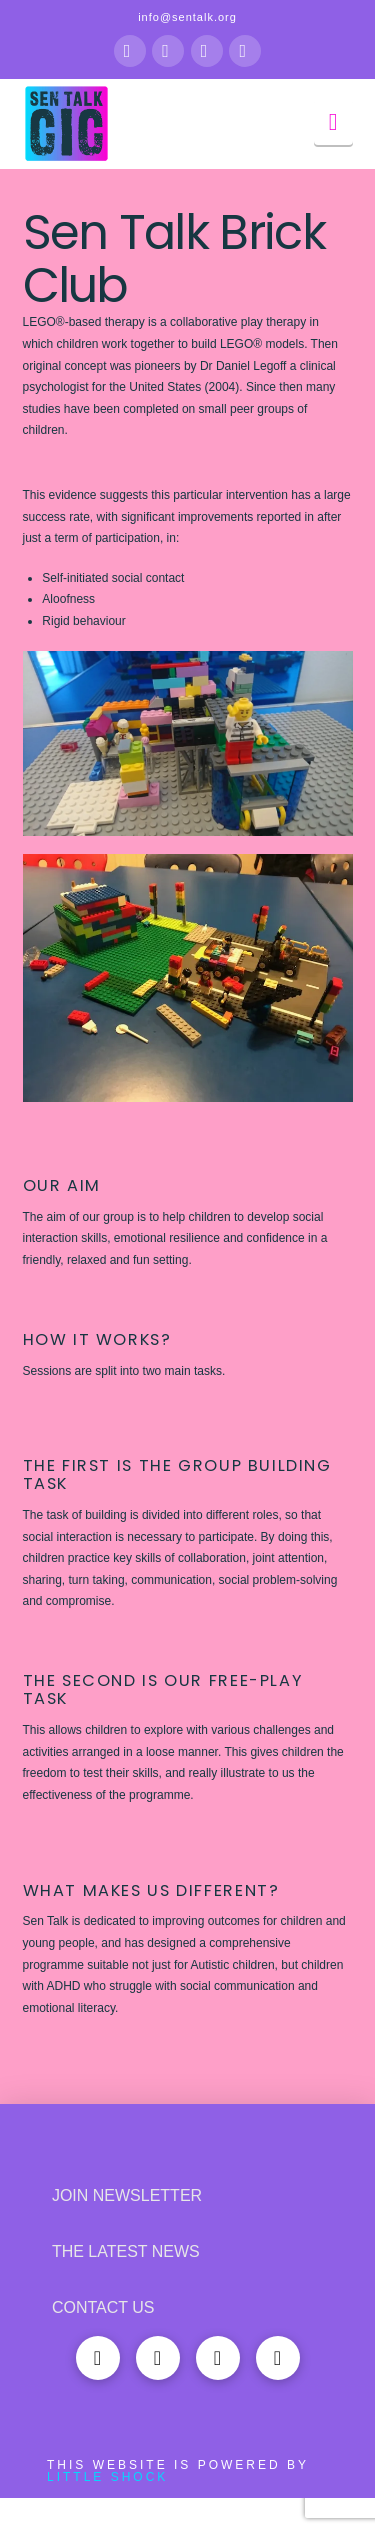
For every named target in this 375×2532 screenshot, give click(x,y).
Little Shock (107, 2477)
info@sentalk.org (187, 17)
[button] (333, 122)
